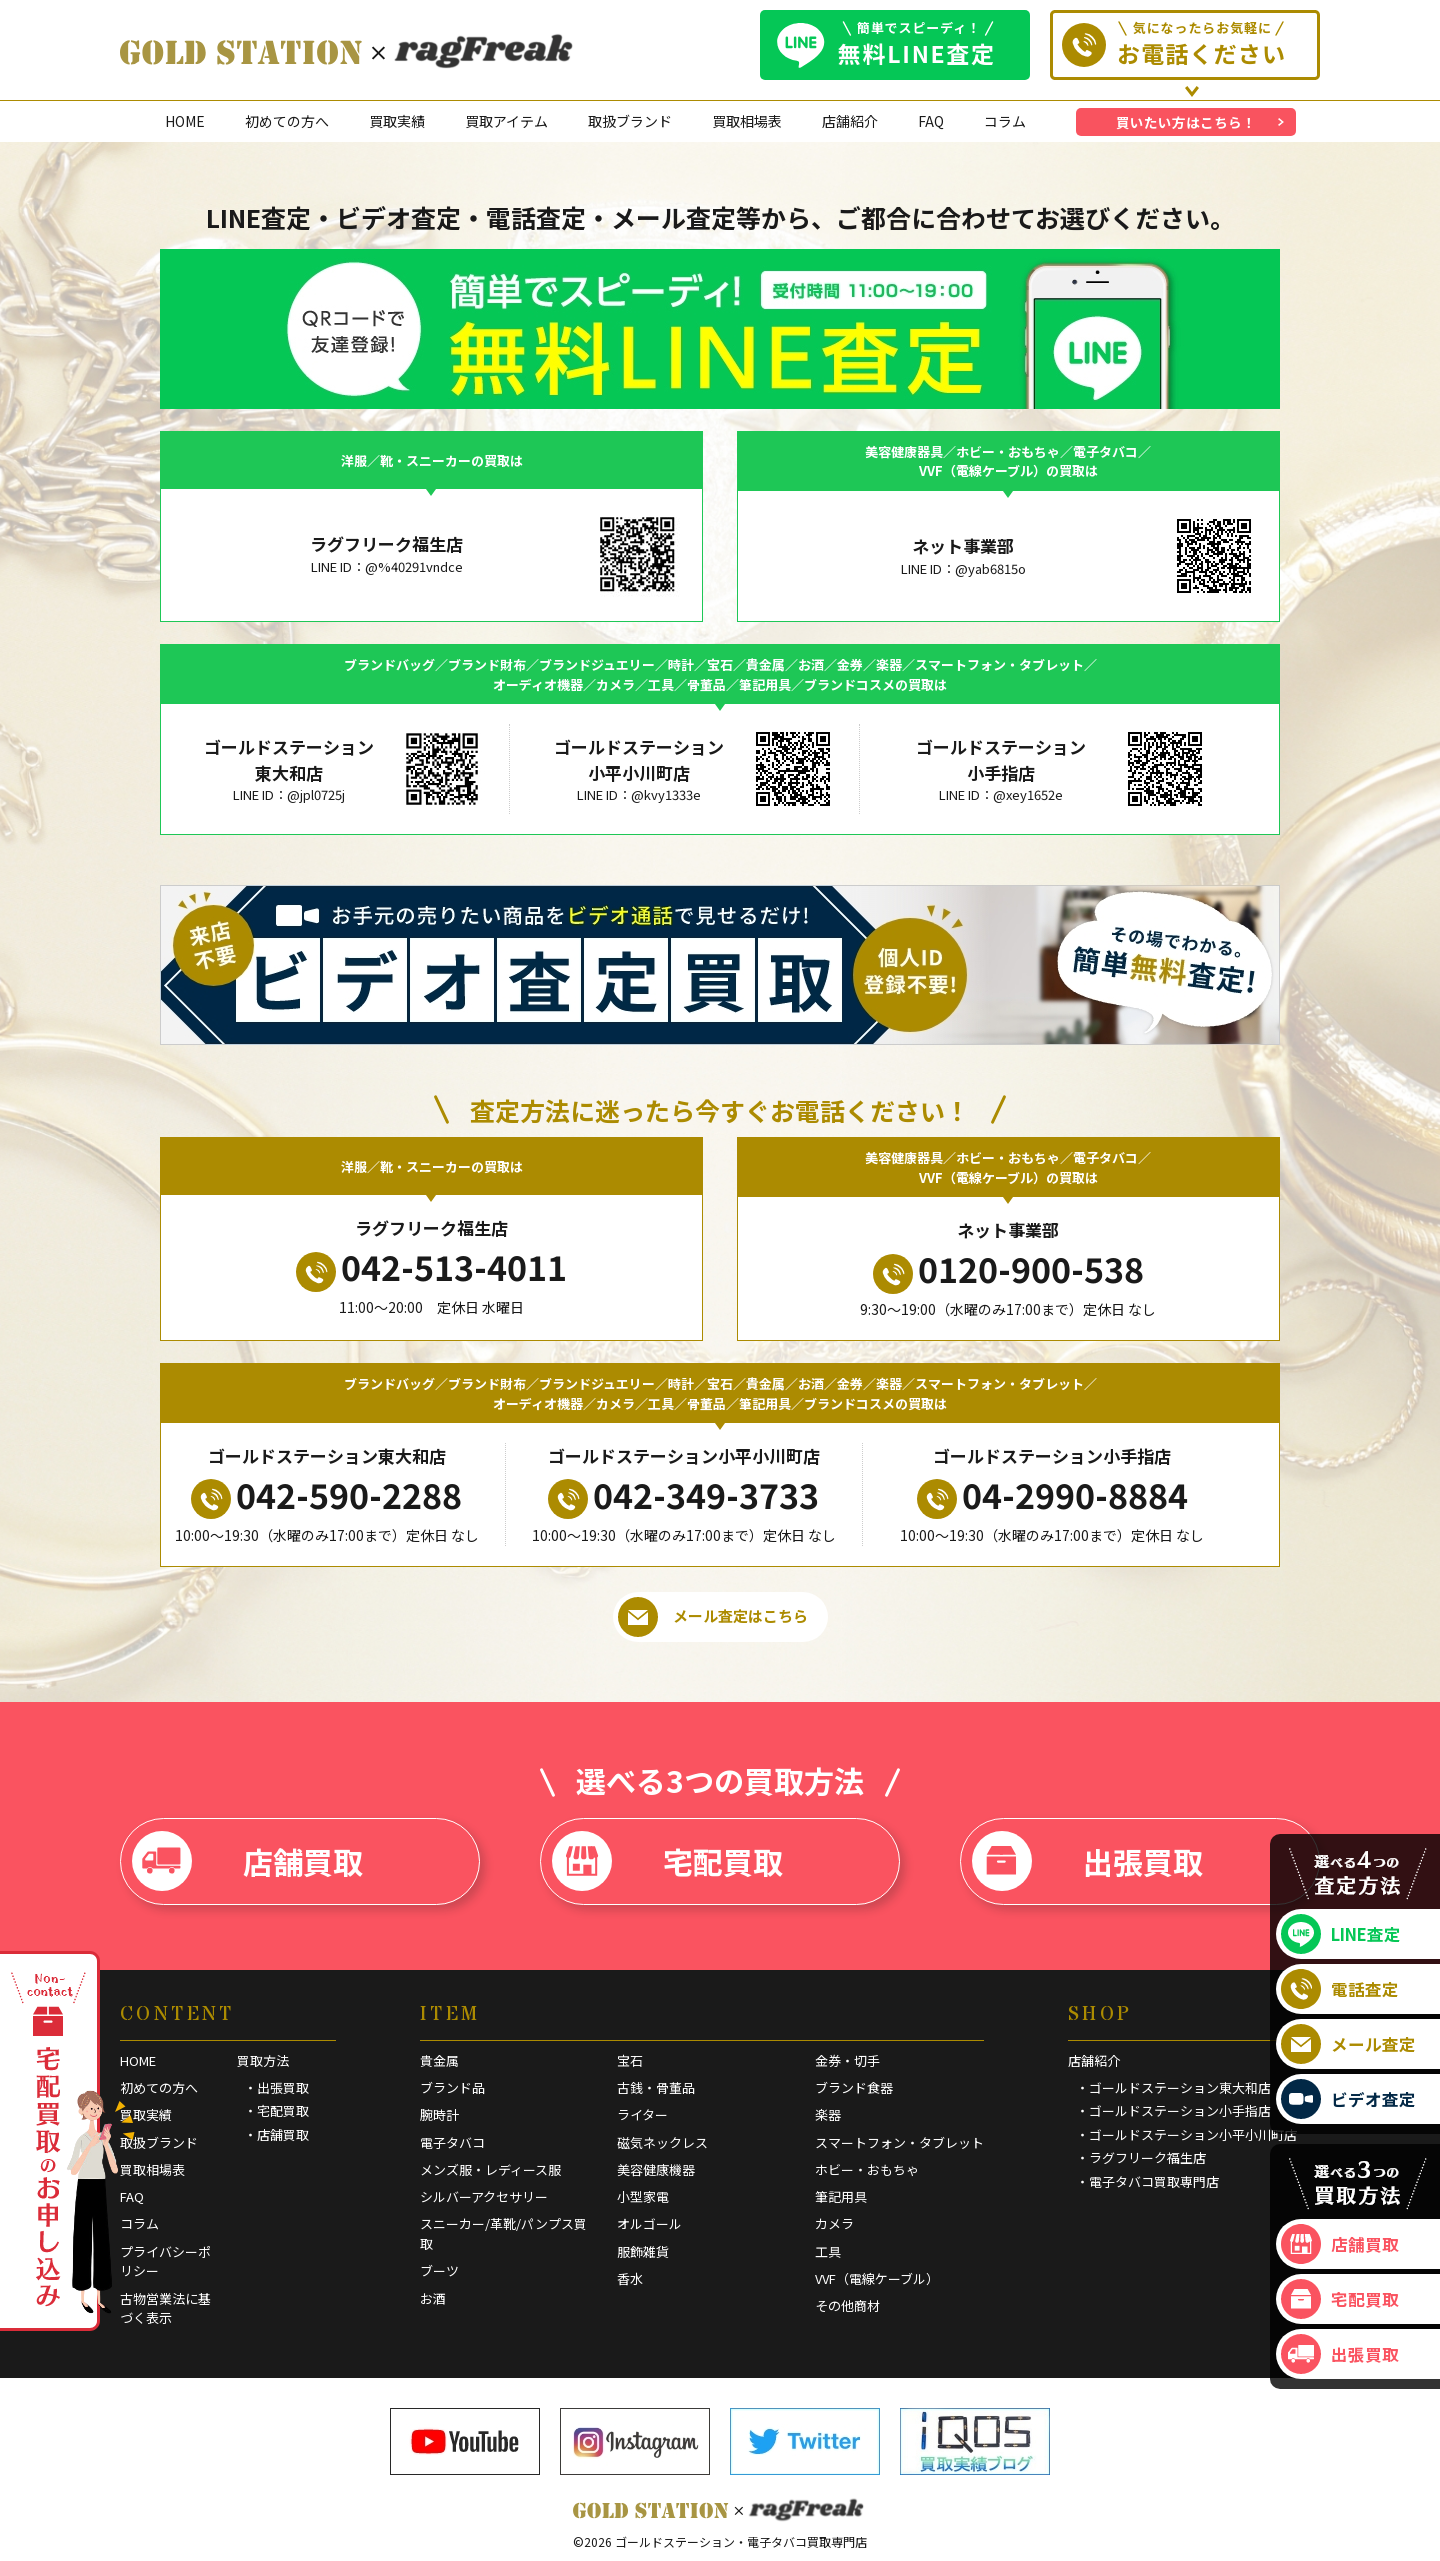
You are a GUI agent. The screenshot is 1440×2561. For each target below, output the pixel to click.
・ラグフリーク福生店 (1141, 2157)
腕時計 (439, 2114)
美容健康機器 (656, 2169)
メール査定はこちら (713, 1617)
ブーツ (439, 2270)
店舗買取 (247, 1861)
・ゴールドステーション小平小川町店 (1186, 2134)
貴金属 (439, 2060)
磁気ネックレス (662, 2142)
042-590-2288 (326, 1495)
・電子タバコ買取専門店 (1147, 2181)
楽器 (828, 2114)
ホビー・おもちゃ (867, 2169)
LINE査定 (1341, 1934)
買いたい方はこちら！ (1186, 122)
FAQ (931, 121)
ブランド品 (452, 2087)
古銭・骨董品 (656, 2087)
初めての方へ (287, 121)
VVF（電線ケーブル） (877, 2278)
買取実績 (397, 121)
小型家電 (643, 2196)
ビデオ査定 (1348, 2099)
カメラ (834, 2223)
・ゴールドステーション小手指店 (1173, 2110)
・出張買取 (276, 2087)
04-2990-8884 (1052, 1495)
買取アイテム (506, 121)
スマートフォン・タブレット (899, 2142)
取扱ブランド (630, 121)
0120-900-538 (1008, 1269)
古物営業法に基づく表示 (165, 2308)
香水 (630, 2278)
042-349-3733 (683, 1495)
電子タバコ (452, 2142)
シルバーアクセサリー (484, 2196)
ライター (642, 2114)
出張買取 (1087, 1861)
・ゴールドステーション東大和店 (1173, 2087)
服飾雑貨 (643, 2251)
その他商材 (847, 2305)
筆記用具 (841, 2196)
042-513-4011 (431, 1267)
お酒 (433, 2298)
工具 (828, 2251)
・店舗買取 (276, 2134)
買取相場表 (747, 121)
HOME (185, 121)
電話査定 (1340, 1989)
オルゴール (649, 2223)
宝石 (630, 2060)
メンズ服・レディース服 (490, 2169)
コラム (1005, 121)
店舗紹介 (850, 121)
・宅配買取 (276, 2110)
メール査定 (1348, 2044)
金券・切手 (847, 2060)
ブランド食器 (854, 2087)
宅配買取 (667, 1861)
